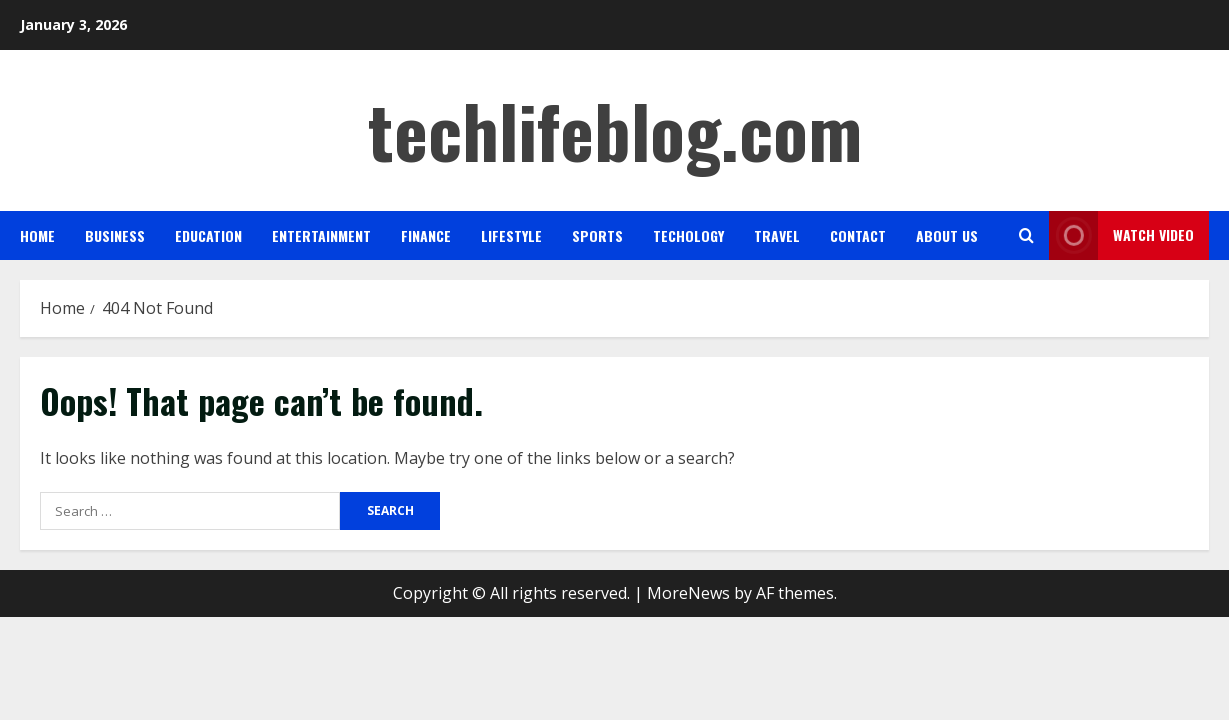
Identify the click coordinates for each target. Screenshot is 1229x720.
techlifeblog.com (615, 129)
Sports (597, 235)
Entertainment (321, 235)
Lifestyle (511, 235)
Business (115, 235)
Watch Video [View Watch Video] (1121, 235)
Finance (426, 235)
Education (208, 235)
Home (37, 235)
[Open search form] (1026, 235)
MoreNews (688, 593)
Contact (858, 235)
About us (947, 235)
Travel (777, 235)
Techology (688, 235)
